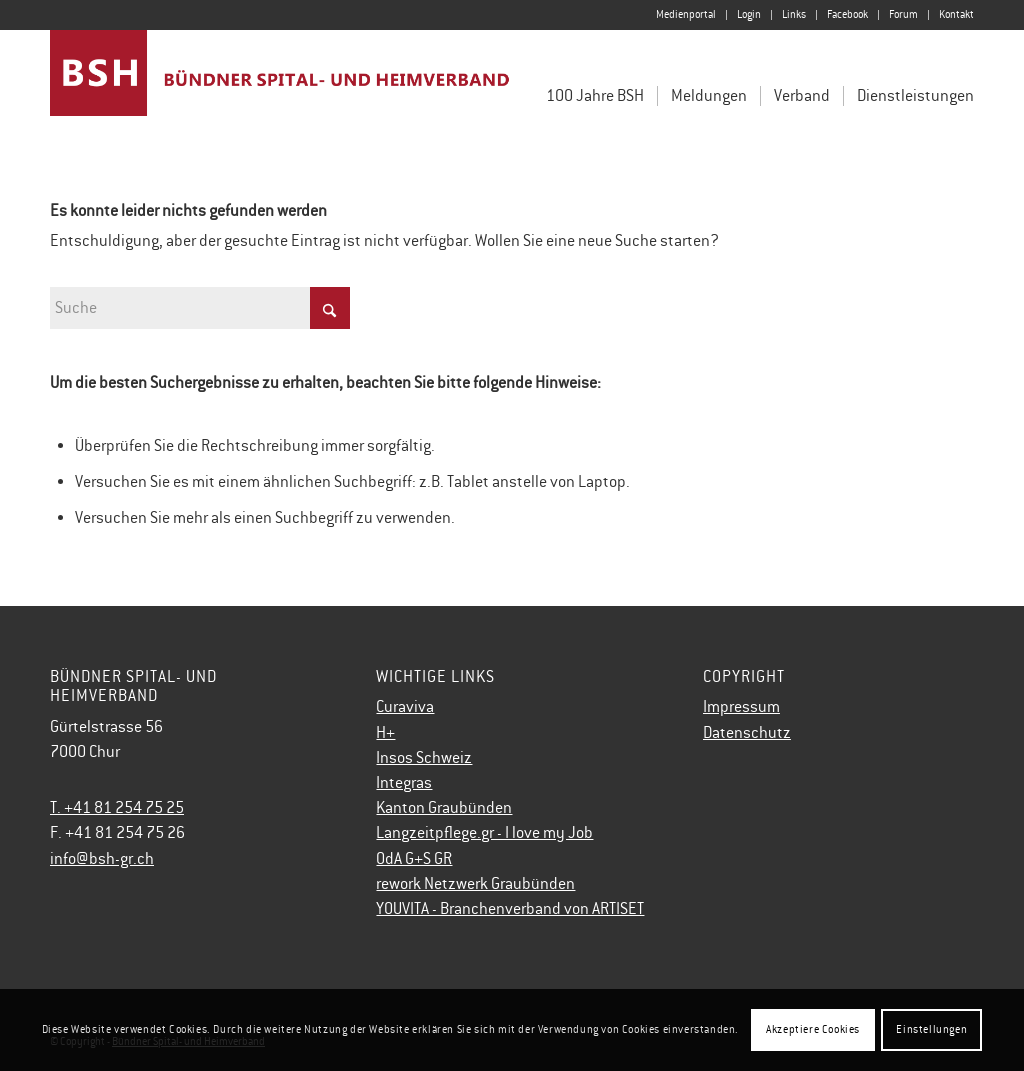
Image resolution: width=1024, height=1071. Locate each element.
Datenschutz (747, 733)
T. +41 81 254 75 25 (117, 808)
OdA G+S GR (414, 859)
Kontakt (956, 14)
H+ (385, 733)
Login (749, 14)
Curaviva (405, 707)
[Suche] (200, 308)
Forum (903, 14)
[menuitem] (686, 15)
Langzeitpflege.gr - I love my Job (484, 833)
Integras (404, 783)
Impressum (741, 707)
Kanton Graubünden (444, 808)
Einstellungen (931, 1029)
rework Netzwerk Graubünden (475, 884)
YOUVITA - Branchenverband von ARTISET (510, 909)
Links (794, 14)
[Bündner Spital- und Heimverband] (281, 88)
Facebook (847, 14)
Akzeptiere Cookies (813, 1029)
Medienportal (686, 14)
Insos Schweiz (424, 758)
